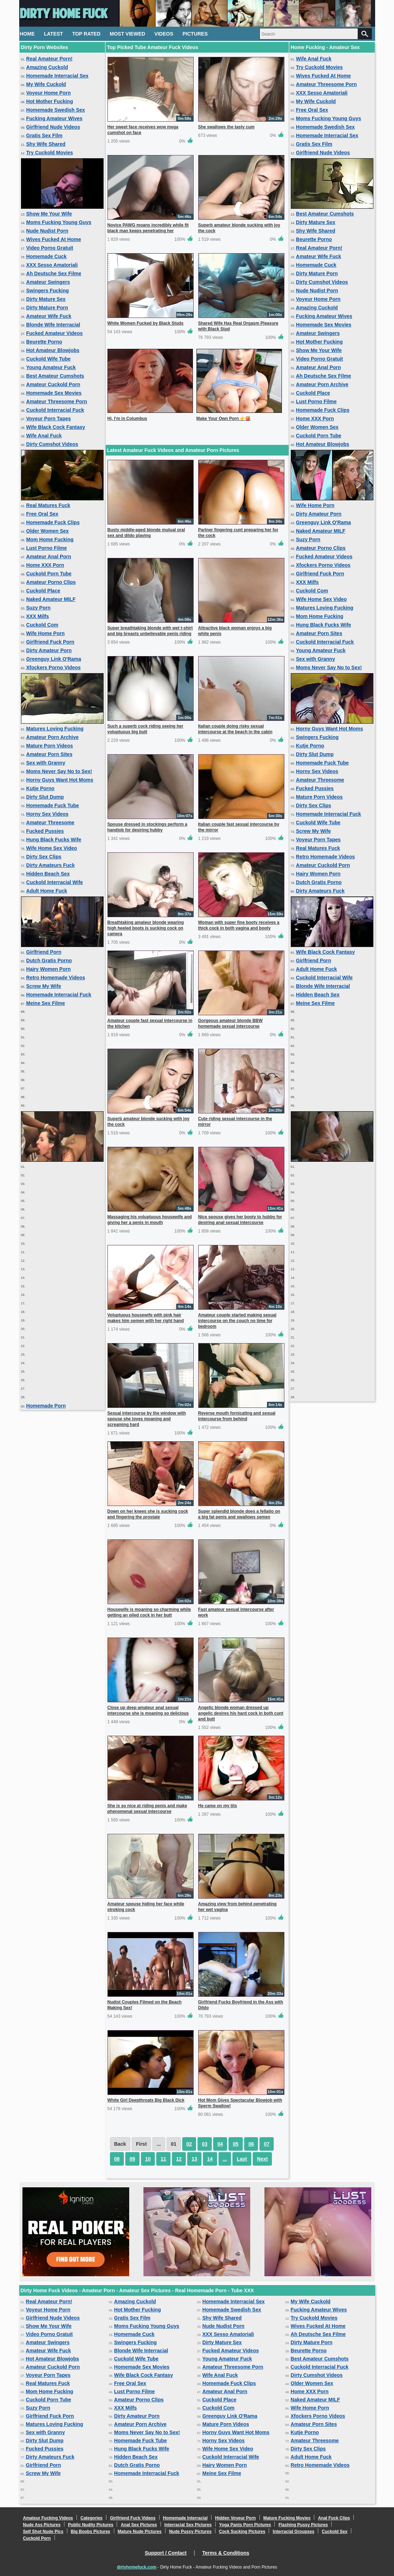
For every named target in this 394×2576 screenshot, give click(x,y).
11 (163, 2159)
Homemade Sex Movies (54, 393)
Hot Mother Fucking (49, 101)
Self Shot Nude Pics (43, 2531)
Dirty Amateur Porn (49, 650)
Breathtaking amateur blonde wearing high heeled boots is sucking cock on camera (145, 928)
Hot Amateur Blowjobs (53, 350)
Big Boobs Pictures (90, 2531)
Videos (163, 34)
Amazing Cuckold (47, 67)
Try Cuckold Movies (49, 152)
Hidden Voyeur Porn (235, 2518)
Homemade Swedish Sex (55, 110)
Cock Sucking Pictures (242, 2531)
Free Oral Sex (42, 514)
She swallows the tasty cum (226, 126)
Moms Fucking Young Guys (58, 222)
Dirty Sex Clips (44, 856)
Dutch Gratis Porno (49, 960)
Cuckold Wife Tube (48, 359)
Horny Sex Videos (47, 814)
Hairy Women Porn (48, 969)
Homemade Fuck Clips (53, 522)
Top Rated (86, 34)
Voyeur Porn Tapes (48, 418)
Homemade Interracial (185, 2518)
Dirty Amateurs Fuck (50, 865)
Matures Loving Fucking (55, 728)
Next (262, 2159)
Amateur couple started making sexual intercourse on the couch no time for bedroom (237, 1321)
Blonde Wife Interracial (53, 325)
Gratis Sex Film (44, 135)
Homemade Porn (46, 1406)
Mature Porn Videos (49, 746)
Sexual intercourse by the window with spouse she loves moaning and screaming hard (146, 1419)
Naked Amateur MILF (51, 599)
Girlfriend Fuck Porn (50, 642)
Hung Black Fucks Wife (54, 839)
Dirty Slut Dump (45, 797)
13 (194, 2159)
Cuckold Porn (37, 2538)
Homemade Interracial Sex (57, 76)
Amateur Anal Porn (48, 556)
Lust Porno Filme (46, 548)
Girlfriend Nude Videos (53, 127)
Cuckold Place (43, 591)
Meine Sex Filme (45, 1003)
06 (251, 2144)
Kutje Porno (40, 788)
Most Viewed (127, 34)
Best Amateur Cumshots (55, 376)
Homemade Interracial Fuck (58, 994)
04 (220, 2144)
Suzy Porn (38, 608)
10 (148, 2159)
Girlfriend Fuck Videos (133, 2518)
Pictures (195, 34)
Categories (91, 2518)
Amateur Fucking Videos (48, 2518)
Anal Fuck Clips (334, 2518)
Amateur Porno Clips (51, 582)
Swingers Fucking (47, 290)
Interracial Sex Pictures (188, 2524)
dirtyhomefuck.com (137, 2567)
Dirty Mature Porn (47, 307)
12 (179, 2159)
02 (189, 2144)
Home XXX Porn (45, 565)
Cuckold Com (42, 625)
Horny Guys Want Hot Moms (60, 780)
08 (117, 2159)
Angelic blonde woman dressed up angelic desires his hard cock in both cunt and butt (240, 1713)
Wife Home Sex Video (51, 848)
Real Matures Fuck (48, 505)
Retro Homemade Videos (55, 977)
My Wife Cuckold (46, 84)
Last (242, 2159)
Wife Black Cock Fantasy (55, 427)
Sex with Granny (45, 763)
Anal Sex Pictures (139, 2524)
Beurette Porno (44, 342)
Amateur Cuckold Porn (53, 384)
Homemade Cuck (46, 256)
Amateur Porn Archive (52, 737)
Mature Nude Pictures (140, 2531)
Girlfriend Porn (44, 952)
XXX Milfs (37, 616)
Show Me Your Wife (49, 214)
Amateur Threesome (50, 822)
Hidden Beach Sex (48, 874)
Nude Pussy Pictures (190, 2531)
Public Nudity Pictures (90, 2524)
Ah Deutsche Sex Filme (54, 273)
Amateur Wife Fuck (49, 316)
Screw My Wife (43, 986)
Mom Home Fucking (50, 539)
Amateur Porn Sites (49, 754)
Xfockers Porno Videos (53, 667)
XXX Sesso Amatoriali (52, 265)
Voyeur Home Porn (48, 93)
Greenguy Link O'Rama (53, 659)
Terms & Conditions (225, 2553)
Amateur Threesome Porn (56, 401)
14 (210, 2159)
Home (27, 34)
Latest (53, 34)
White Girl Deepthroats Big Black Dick (146, 2100)
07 (266, 2144)
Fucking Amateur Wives (54, 118)
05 (235, 2144)
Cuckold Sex (334, 2531)
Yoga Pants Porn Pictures (245, 2524)
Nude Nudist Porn (47, 231)
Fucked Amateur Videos (54, 333)
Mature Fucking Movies (287, 2518)
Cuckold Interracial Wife (54, 882)
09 (132, 2159)
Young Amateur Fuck (51, 367)
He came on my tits (217, 1805)
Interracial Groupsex (293, 2531)
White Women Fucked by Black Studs (145, 323)
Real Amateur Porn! (49, 59)
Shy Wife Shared (45, 144)
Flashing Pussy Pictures (303, 2524)
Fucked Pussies (45, 831)
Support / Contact (166, 2553)
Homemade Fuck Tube (52, 805)
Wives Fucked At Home (53, 239)
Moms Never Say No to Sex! (59, 771)
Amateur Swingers (48, 282)
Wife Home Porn (45, 633)
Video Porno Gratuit (49, 248)
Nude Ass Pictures (42, 2524)
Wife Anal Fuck (44, 435)
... (225, 2159)
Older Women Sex (47, 531)
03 (204, 2144)
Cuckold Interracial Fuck (55, 410)
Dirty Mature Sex (45, 299)
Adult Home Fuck (46, 891)
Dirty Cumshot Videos (52, 444)
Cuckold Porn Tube (49, 573)
